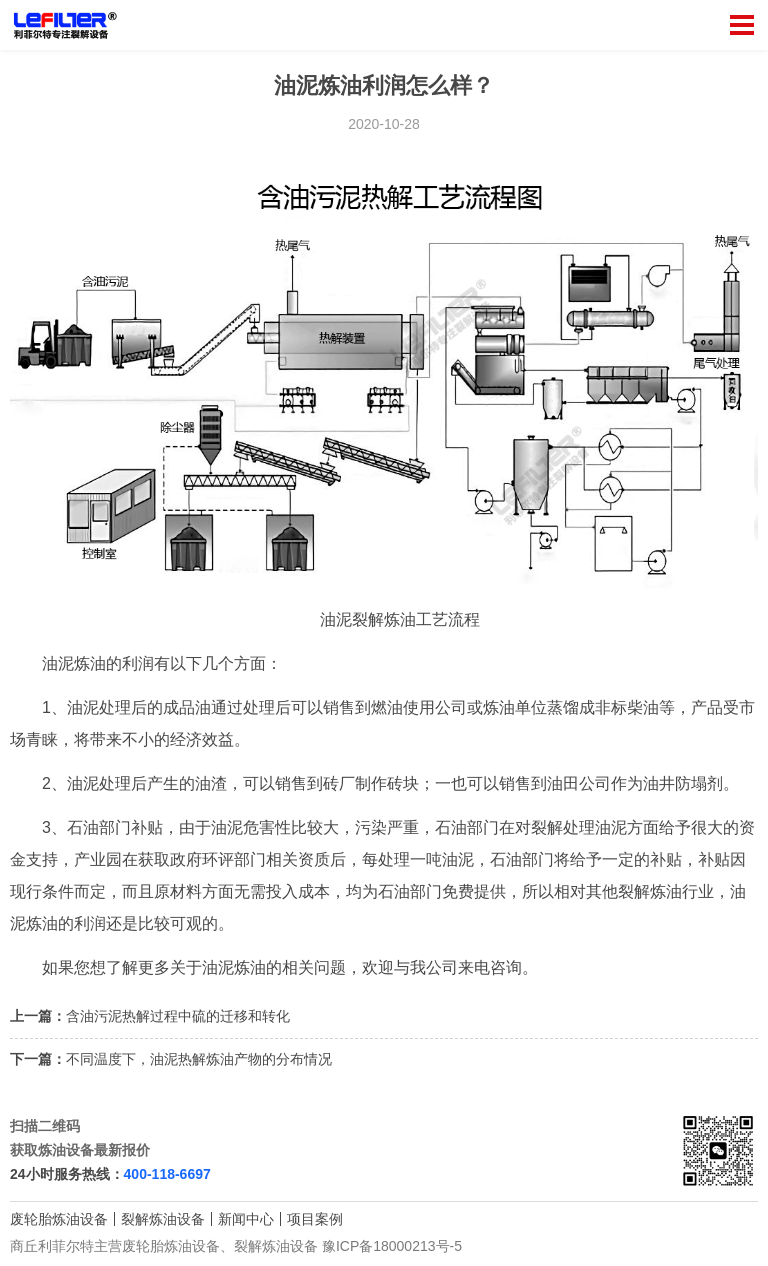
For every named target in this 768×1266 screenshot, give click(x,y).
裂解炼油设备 (163, 1219)
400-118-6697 (167, 1174)
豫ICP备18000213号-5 (392, 1246)
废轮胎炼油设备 (59, 1219)
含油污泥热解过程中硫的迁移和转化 (178, 1016)
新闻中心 (246, 1219)
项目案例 (315, 1219)
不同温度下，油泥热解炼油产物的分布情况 (199, 1059)
